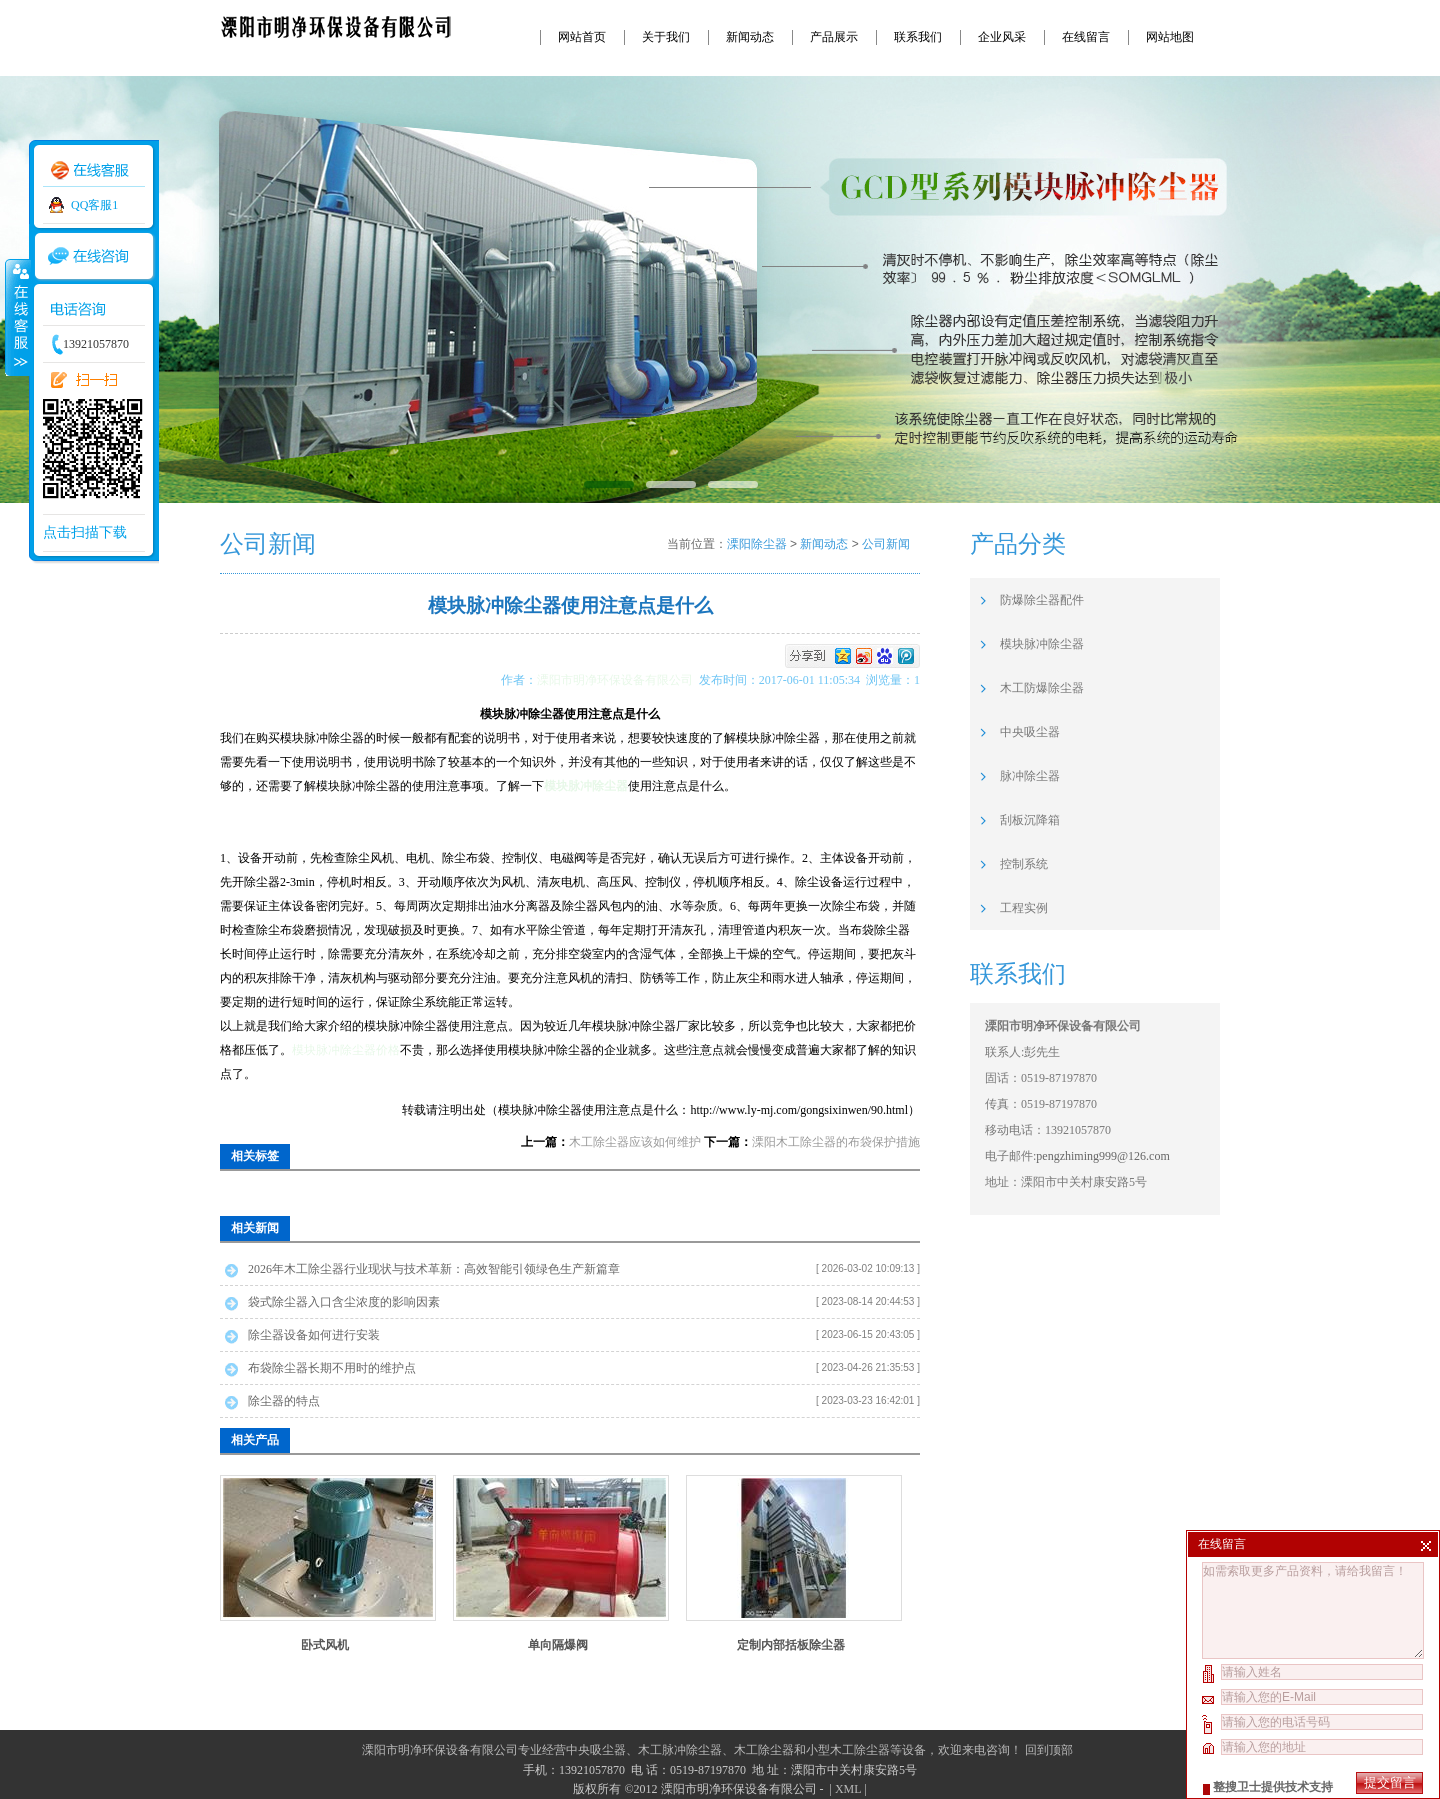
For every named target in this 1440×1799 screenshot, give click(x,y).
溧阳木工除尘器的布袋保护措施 (836, 1142)
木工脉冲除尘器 (680, 1750)
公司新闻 (886, 544)
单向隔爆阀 (558, 1645)
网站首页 (582, 37)
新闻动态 (750, 37)
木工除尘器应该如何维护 (635, 1142)
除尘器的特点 (284, 1401)
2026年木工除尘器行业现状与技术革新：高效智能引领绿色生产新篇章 (434, 1269)
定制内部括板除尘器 (791, 1645)
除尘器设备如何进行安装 (314, 1335)
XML (848, 1789)
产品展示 (834, 37)
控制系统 (1024, 864)
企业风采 (1002, 37)
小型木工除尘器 (848, 1750)
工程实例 (1024, 908)
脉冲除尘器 (1030, 776)
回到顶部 (1049, 1750)
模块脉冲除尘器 (1042, 644)
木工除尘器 (764, 1750)
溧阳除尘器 (757, 544)
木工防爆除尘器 (1042, 688)
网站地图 (1170, 37)
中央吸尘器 (1030, 732)
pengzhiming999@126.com (1102, 1156)
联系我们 (918, 37)
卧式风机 (325, 1645)
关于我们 (666, 37)
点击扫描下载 (85, 532)
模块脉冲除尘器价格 (346, 1050)
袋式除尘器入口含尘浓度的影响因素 (344, 1302)
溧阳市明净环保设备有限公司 (618, 680)
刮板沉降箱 (1030, 820)
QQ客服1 (94, 205)
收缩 (17, 317)
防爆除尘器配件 (1042, 600)
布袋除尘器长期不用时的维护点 (332, 1368)
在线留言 (1086, 37)
